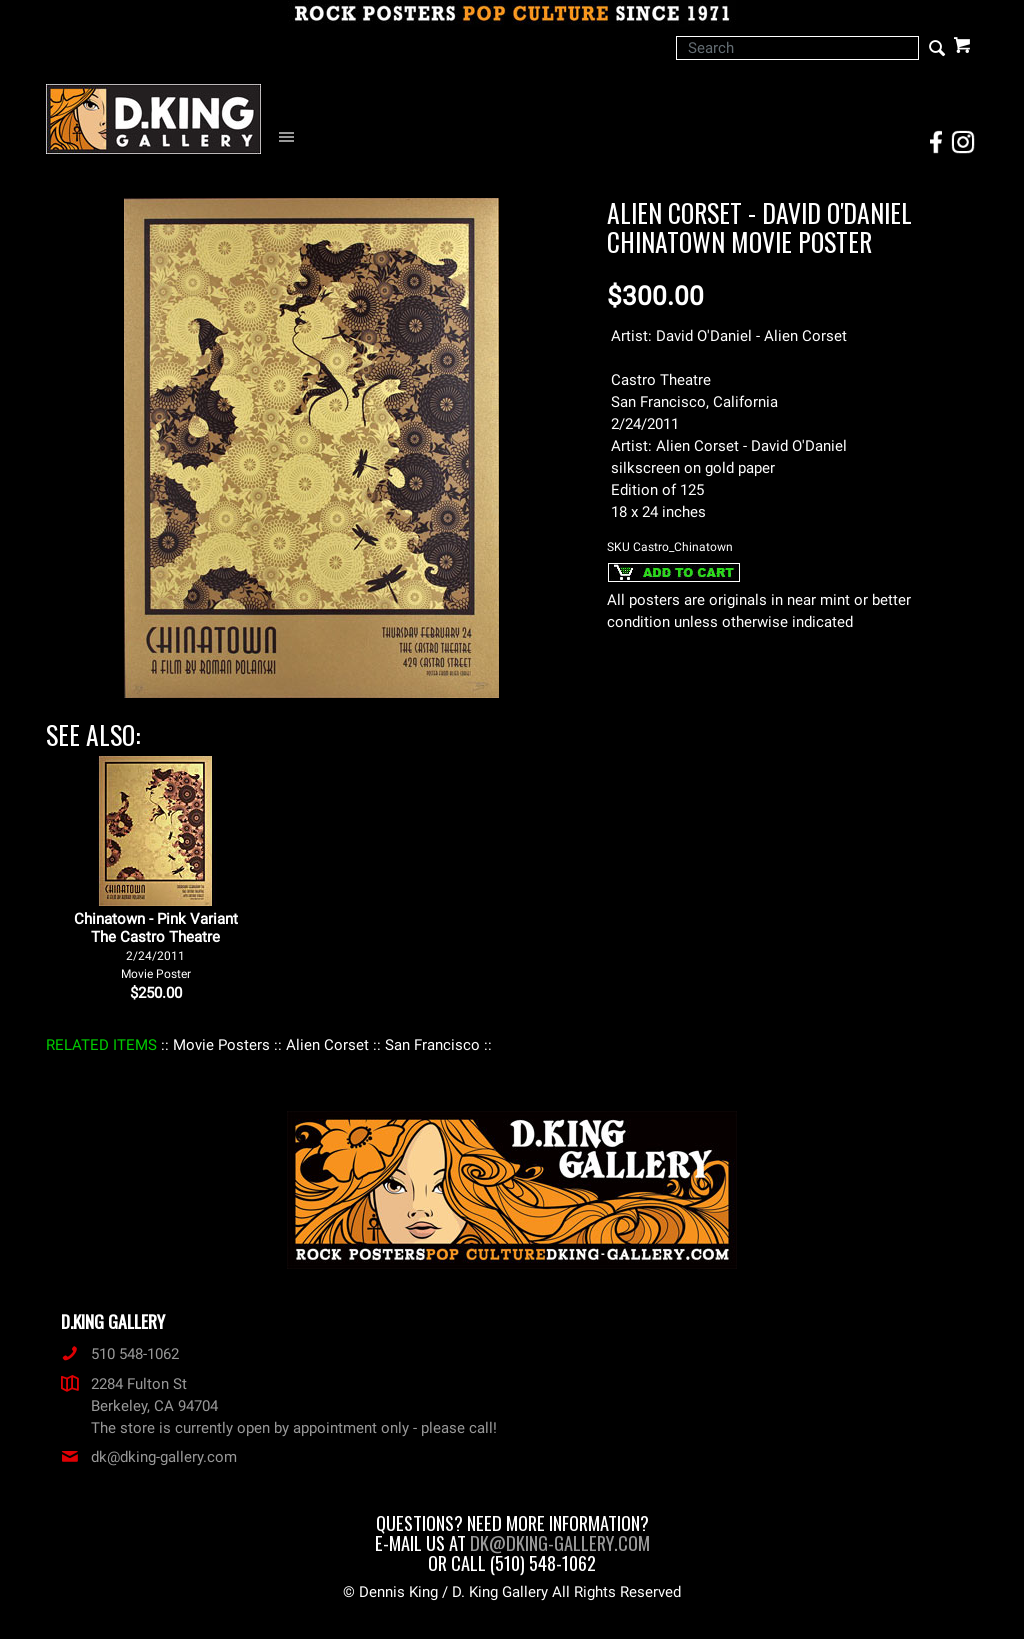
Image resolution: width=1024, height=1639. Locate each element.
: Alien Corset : (327, 1045)
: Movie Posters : (221, 1045)
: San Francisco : (432, 1045)
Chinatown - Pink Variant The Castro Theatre (156, 945)
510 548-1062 (120, 1354)
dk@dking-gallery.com (149, 1457)
